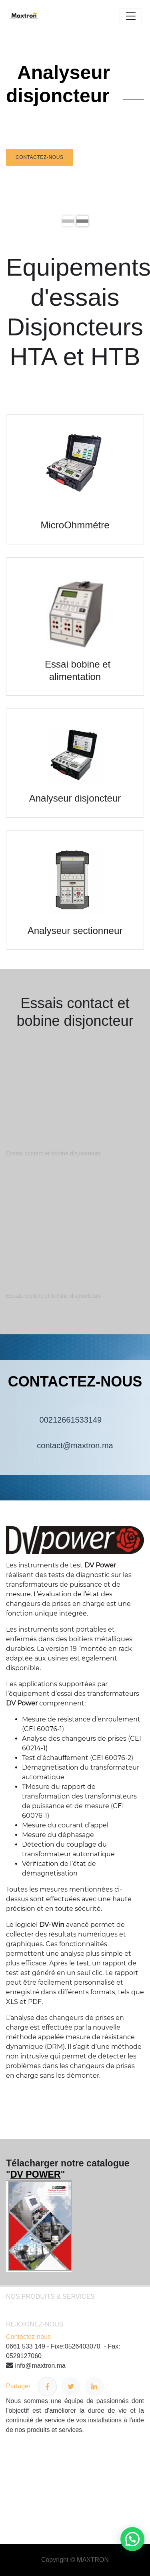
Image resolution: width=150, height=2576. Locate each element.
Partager (31, 2386)
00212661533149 (75, 1419)
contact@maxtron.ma (75, 1445)
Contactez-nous (40, 157)
